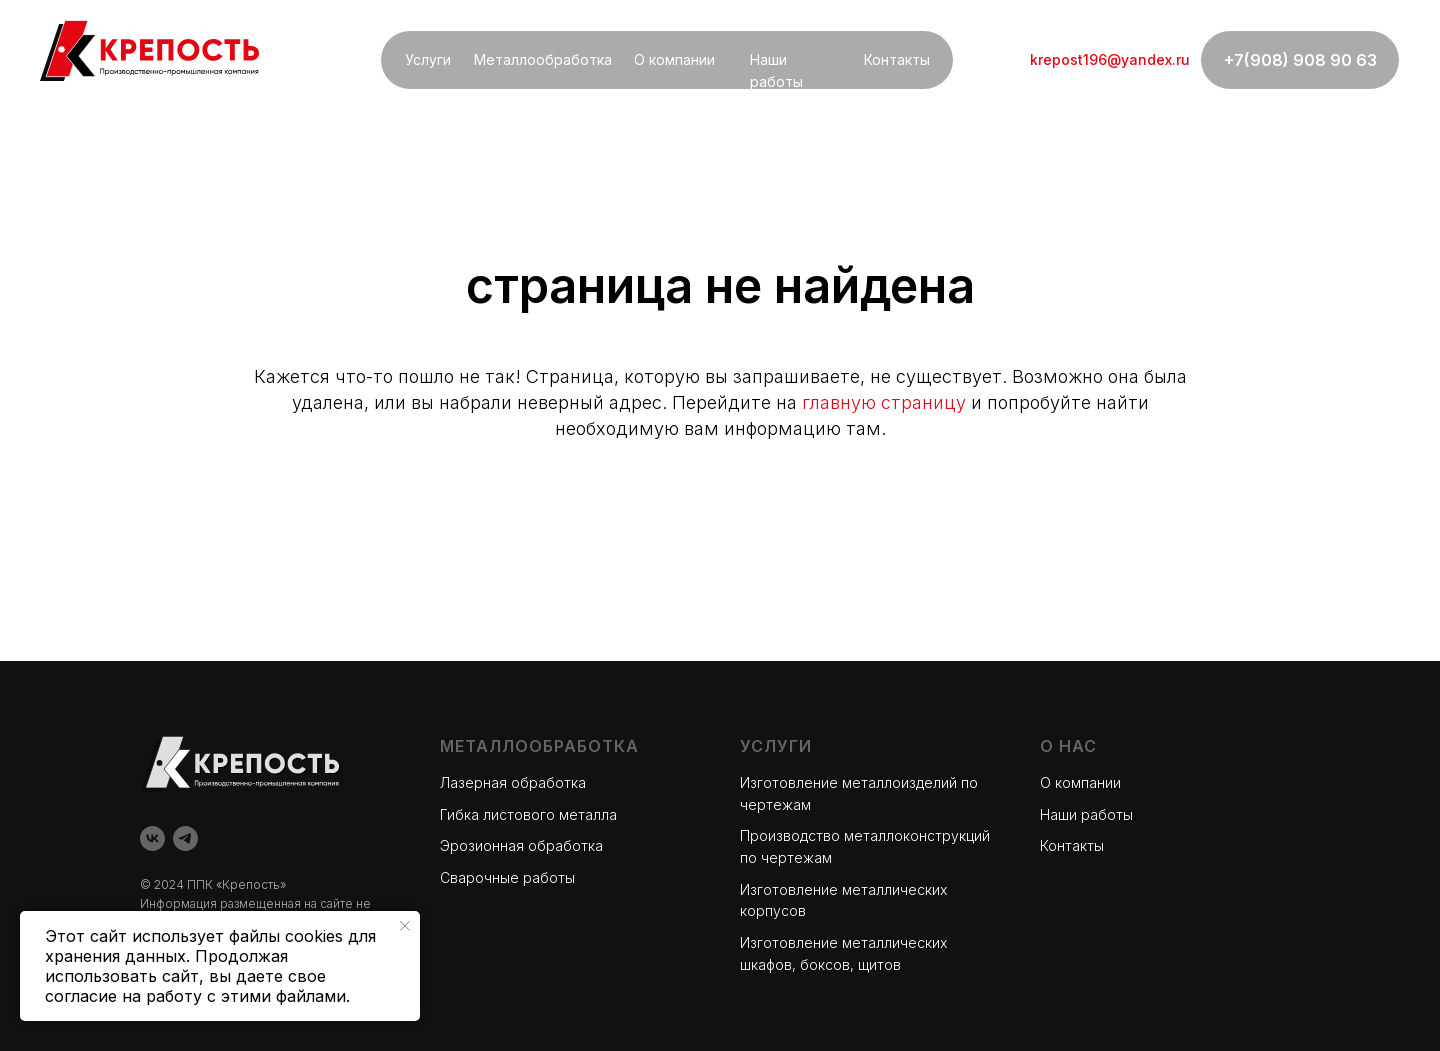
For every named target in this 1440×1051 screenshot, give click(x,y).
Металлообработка (543, 59)
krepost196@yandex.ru (1110, 59)
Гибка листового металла (528, 814)
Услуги (428, 59)
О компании (674, 59)
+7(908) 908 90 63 (1300, 60)
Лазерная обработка (513, 782)
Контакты (897, 59)
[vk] (152, 838)
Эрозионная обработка (521, 845)
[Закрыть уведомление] (405, 926)
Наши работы (1086, 814)
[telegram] (185, 838)
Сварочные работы (507, 877)
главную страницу (884, 402)
